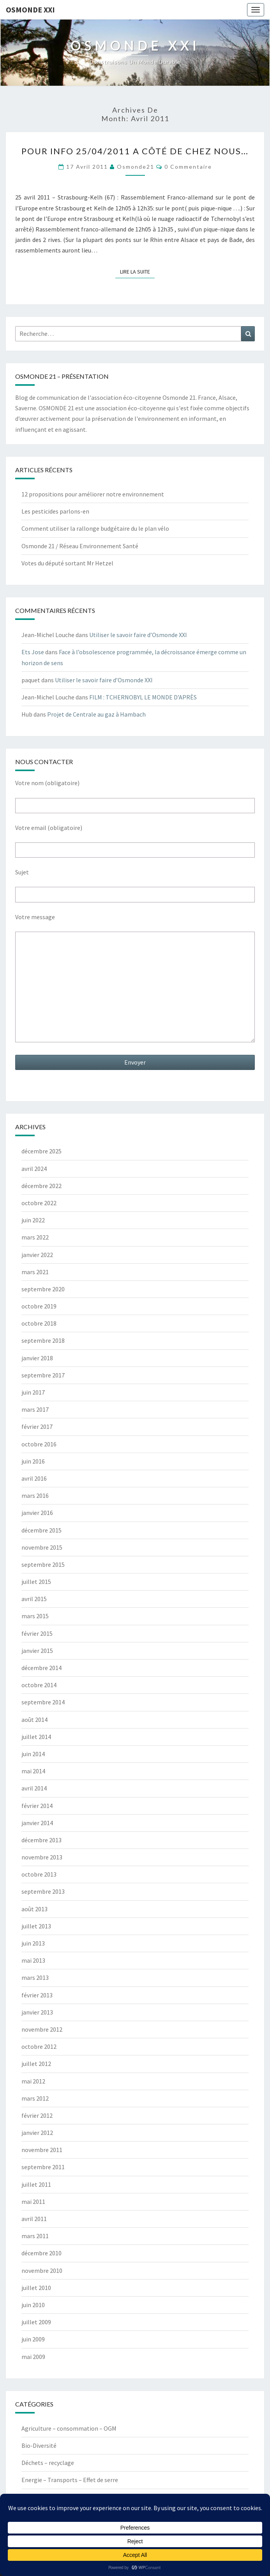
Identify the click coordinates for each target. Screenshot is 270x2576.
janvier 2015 (37, 1650)
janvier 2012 (37, 2132)
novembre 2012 (41, 2029)
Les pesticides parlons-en (55, 511)
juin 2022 (33, 1220)
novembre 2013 (41, 1857)
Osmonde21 (135, 166)
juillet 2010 (36, 2288)
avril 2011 (34, 2219)
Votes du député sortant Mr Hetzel (67, 563)
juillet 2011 (36, 2184)
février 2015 (37, 1633)
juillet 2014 (36, 1737)
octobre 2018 (38, 1323)
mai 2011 (33, 2201)
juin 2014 (33, 1754)
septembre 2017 (43, 1375)
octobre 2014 (38, 1685)
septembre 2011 (43, 2167)
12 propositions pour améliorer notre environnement (92, 494)
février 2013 (37, 1995)
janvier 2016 (37, 1513)
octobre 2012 (38, 2046)
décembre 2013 (41, 1840)
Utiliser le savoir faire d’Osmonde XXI (138, 635)
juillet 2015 (36, 1582)
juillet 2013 (36, 1926)
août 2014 (34, 1719)
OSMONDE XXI (30, 9)
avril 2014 (34, 1788)
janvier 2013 (37, 2012)
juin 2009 (33, 2339)
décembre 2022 (41, 1186)
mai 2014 (33, 1771)
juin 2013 (33, 1943)
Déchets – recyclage (47, 2463)
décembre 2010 (41, 2253)
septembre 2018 (43, 1340)
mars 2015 (35, 1616)
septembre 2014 (43, 1702)
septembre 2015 (43, 1564)
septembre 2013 (43, 1891)
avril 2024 (34, 1168)
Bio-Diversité (38, 2445)
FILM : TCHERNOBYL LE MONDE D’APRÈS (143, 697)
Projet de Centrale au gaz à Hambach (96, 714)
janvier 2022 (37, 1255)
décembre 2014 (41, 1668)
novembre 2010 (41, 2270)
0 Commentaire (188, 166)
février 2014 (37, 1806)
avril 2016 (34, 1478)
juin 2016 (33, 1461)
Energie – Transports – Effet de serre (69, 2480)
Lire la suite (137, 271)
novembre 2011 (41, 2150)
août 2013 (34, 1909)
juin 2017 (33, 1392)
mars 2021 (35, 1272)
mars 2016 (35, 1495)
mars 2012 (35, 2098)
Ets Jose (32, 652)
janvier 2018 (37, 1358)
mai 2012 (33, 2081)
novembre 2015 (41, 1547)
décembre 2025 (41, 1151)
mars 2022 (35, 1237)
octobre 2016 (38, 1444)
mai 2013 (33, 1960)
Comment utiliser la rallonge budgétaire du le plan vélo (95, 528)
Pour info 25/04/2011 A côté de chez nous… (135, 151)
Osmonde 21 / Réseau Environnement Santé (79, 546)
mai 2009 (33, 2357)
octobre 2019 (38, 1306)
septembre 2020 (43, 1289)
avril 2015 (34, 1599)
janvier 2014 (37, 1823)
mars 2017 (35, 1409)
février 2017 (37, 1426)
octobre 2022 (38, 1203)
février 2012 (37, 2115)
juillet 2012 (36, 2064)
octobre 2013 (38, 1874)
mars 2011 (35, 2236)
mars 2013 (35, 1977)
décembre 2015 (41, 1530)
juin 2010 (33, 2305)
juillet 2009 (36, 2322)
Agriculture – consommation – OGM (68, 2428)
